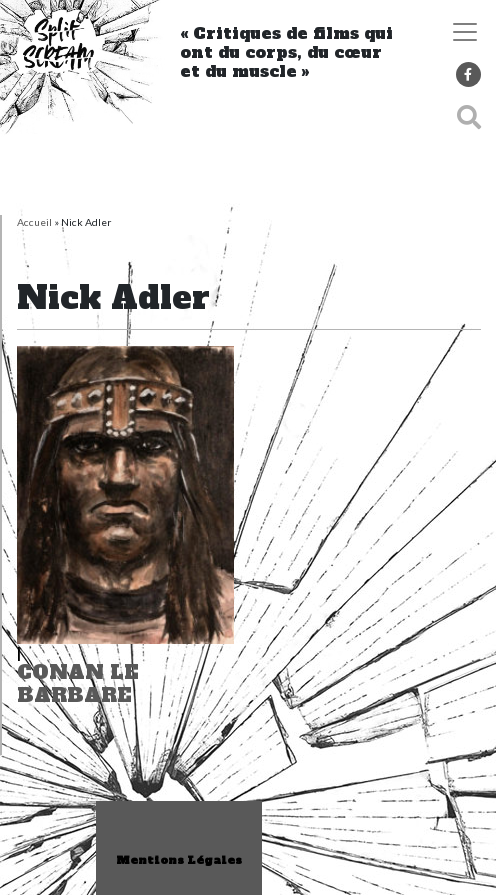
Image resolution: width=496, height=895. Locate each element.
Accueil (34, 222)
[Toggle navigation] (465, 32)
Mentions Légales (179, 860)
